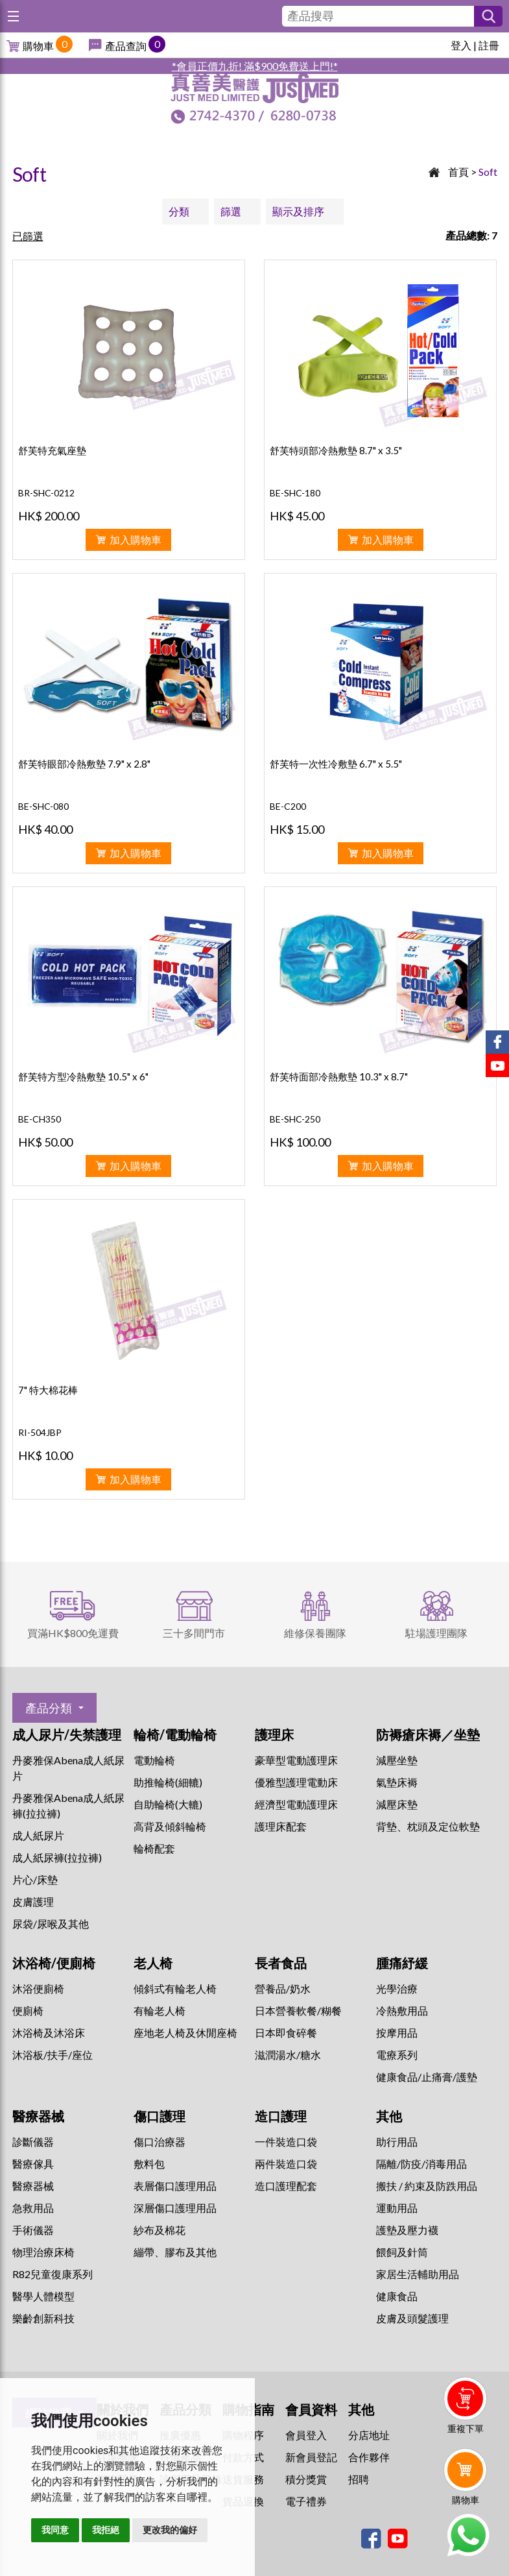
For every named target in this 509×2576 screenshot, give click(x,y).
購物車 (38, 46)
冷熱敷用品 (402, 2010)
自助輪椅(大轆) (168, 1804)
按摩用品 (397, 2032)
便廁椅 (27, 2010)
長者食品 (281, 1963)
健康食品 (397, 2296)
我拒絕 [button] (105, 2530)
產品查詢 (126, 46)
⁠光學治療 (397, 1988)
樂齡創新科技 (43, 2318)
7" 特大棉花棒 (48, 1390)
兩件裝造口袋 (286, 2163)
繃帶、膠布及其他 (175, 2252)
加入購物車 (135, 539)
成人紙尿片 (38, 1835)
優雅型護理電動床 (296, 1782)
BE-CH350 (39, 1118)
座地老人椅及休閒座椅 (185, 2032)
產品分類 (48, 1708)
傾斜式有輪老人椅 (175, 1988)
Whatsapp (468, 2535)
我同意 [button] (55, 2530)
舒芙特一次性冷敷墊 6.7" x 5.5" (336, 764)
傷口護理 (159, 2116)
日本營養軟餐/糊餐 (298, 2010)
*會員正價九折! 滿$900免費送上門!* (255, 66)
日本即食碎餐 (286, 2032)
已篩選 (27, 236)
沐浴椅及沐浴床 (48, 2032)
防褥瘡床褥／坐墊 (428, 1734)
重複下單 (465, 2428)
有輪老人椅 (159, 2010)
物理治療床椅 (43, 2252)
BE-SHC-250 (295, 1118)
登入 (461, 45)
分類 (179, 211)
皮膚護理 (33, 1901)
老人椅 (153, 1963)
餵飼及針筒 (402, 2252)
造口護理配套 (286, 2186)
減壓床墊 (397, 1804)
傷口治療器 (159, 2141)
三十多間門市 (194, 1633)
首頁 (458, 171)
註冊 (489, 45)
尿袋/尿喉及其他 (50, 1923)
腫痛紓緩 (402, 1963)
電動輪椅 (154, 1760)
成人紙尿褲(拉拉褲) (57, 1857)
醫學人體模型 (43, 2296)
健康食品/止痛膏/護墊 (426, 2077)
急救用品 (33, 2208)
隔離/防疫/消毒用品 (421, 2163)
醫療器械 (38, 2116)
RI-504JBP (40, 1432)
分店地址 (369, 2435)
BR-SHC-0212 (46, 492)
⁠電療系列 (397, 2054)
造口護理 (281, 2116)
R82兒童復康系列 (52, 2274)
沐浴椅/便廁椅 (53, 1963)
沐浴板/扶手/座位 (52, 2054)
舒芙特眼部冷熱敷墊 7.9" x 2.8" (84, 764)
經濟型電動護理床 (296, 1804)
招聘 (358, 2479)
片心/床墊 (35, 1879)
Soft (488, 171)
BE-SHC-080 (43, 806)
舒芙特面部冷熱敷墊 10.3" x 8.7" (339, 1076)
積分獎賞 (306, 2479)
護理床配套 (281, 1826)
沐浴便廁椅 (38, 1988)
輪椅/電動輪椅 (175, 1734)
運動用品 (397, 2208)
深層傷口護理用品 (175, 2208)
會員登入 (306, 2435)
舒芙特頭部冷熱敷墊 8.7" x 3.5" (336, 450)
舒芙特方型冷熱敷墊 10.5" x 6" (83, 1076)
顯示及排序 (298, 211)
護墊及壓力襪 (407, 2230)
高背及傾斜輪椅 (170, 1826)
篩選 (230, 211)
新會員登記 (311, 2457)
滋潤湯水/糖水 (288, 2054)
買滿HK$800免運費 (73, 1633)
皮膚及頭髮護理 (412, 2318)
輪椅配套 (154, 1848)
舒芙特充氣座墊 (52, 450)
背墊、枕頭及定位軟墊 (428, 1826)
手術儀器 (33, 2230)
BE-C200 (288, 806)
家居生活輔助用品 (417, 2274)
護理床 (274, 1734)
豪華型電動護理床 (296, 1760)
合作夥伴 (369, 2457)
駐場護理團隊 (436, 1633)
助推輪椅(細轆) (168, 1782)
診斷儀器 (33, 2141)
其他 (389, 2116)
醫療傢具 (33, 2163)
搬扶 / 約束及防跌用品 (426, 2186)
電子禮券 (306, 2501)
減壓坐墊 (397, 1760)
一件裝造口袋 (286, 2141)
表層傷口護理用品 (175, 2186)
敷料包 (149, 2163)
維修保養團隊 (315, 1633)
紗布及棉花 (159, 2230)
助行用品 (397, 2141)
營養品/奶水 (283, 1988)
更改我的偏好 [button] (170, 2530)
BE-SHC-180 (295, 492)
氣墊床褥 (397, 1782)
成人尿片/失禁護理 (66, 1734)
